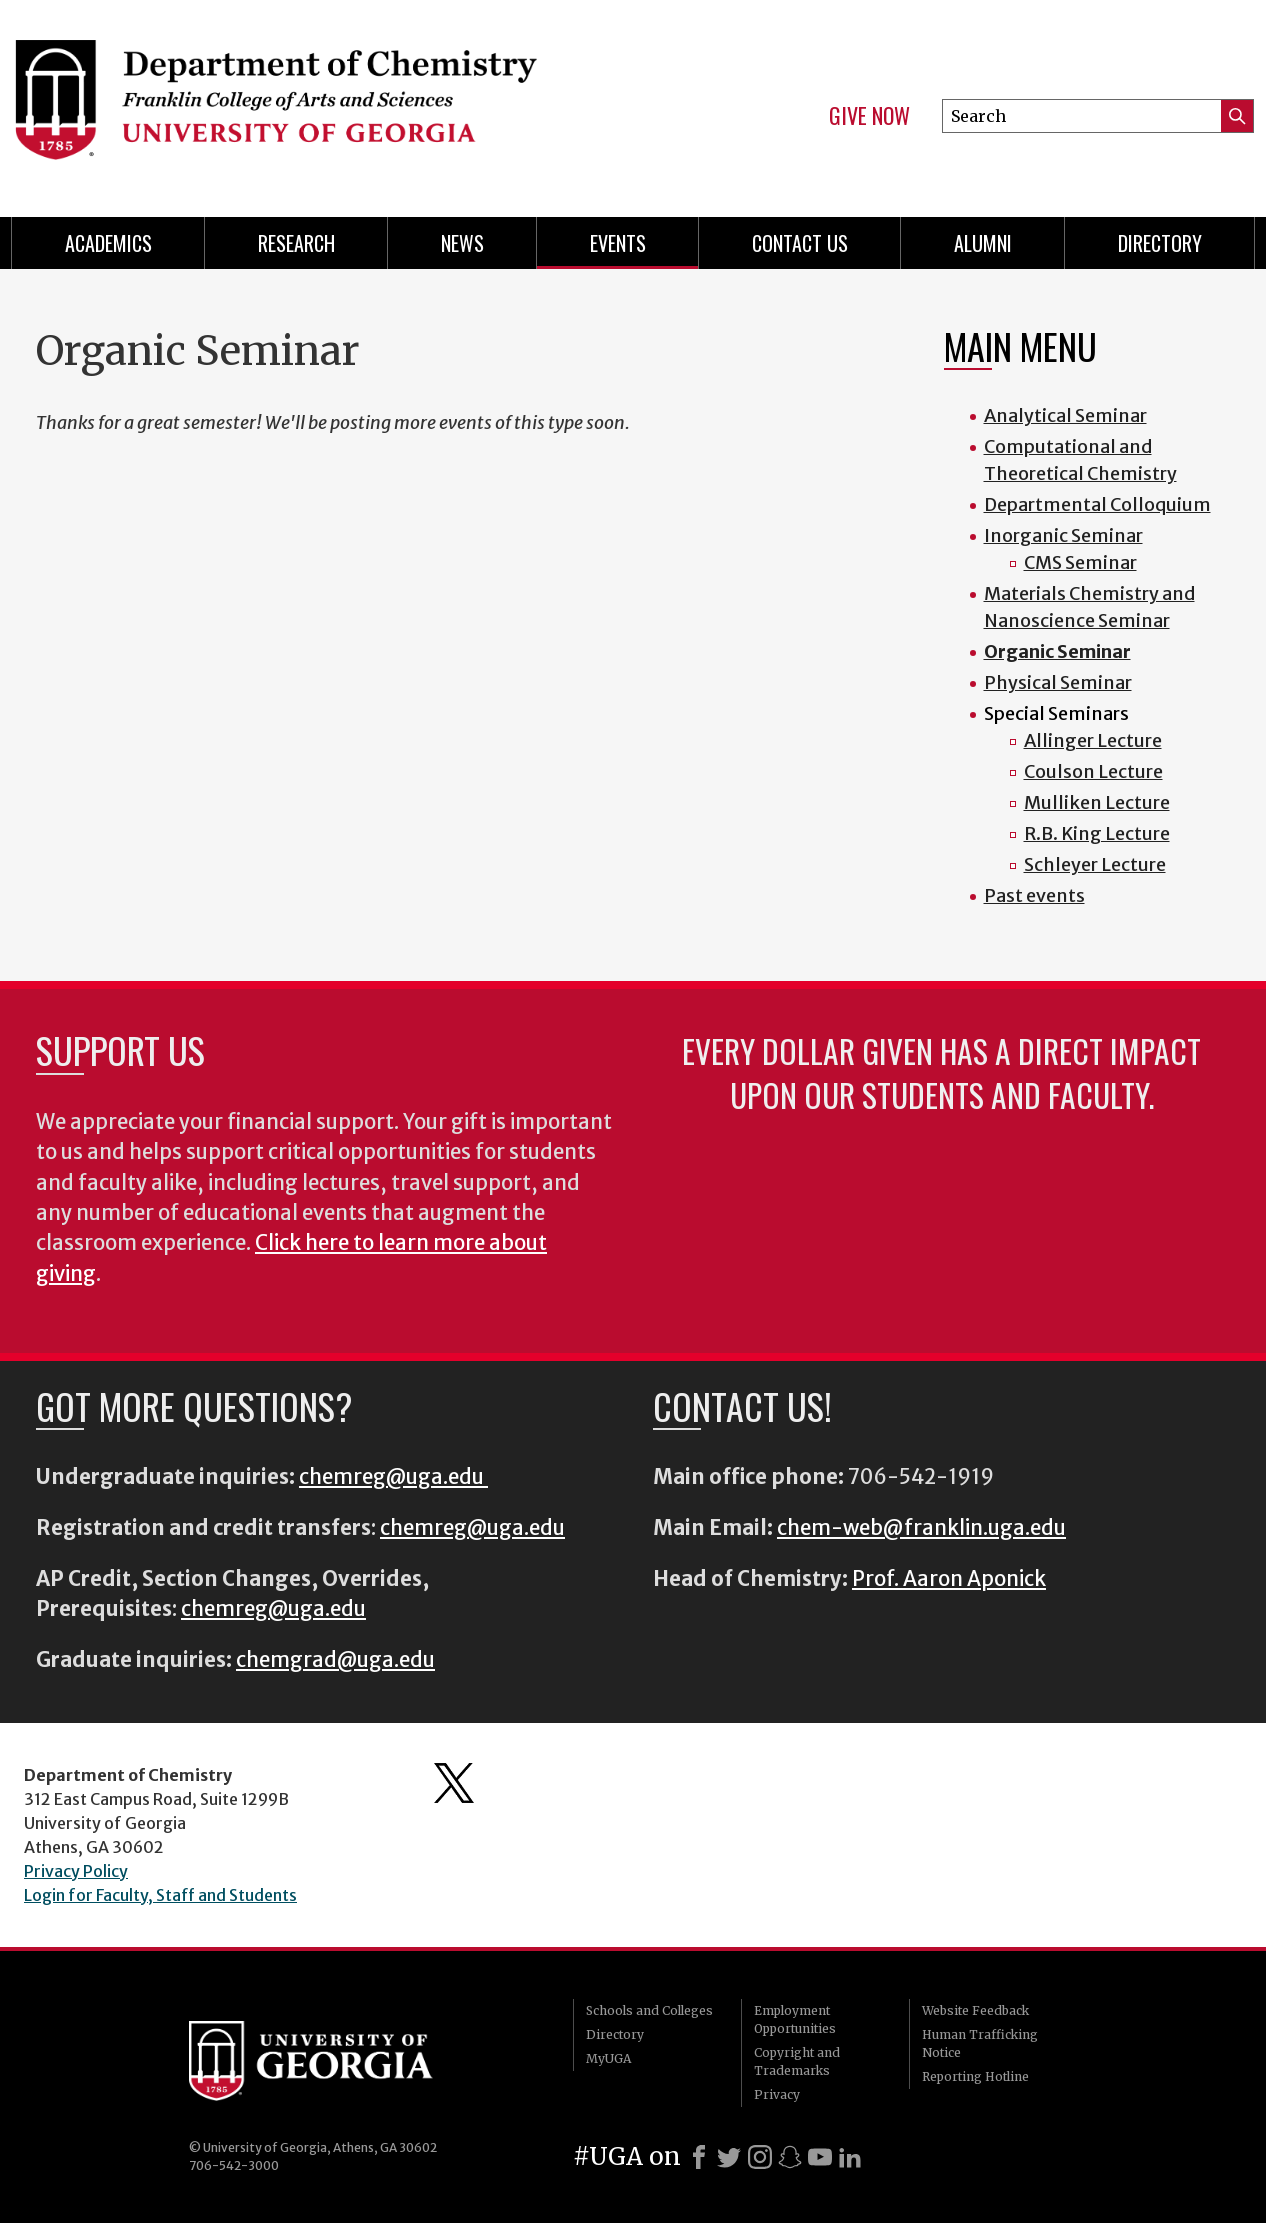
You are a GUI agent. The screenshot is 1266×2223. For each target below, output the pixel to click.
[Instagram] (760, 2157)
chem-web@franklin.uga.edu (921, 1528)
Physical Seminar (1058, 682)
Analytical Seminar (1065, 415)
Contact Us (800, 243)
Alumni (983, 243)
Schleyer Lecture (1095, 864)
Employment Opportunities (795, 2019)
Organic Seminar (1057, 651)
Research (296, 243)
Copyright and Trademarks (797, 2061)
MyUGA (608, 2058)
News (462, 243)
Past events (1034, 895)
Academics (108, 243)
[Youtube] (820, 2157)
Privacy (777, 2094)
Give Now (869, 116)
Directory (1160, 243)
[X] (729, 2157)
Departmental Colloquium (1097, 504)
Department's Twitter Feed (454, 1783)
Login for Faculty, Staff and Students (160, 1895)
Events (618, 243)
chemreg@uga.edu (393, 1477)
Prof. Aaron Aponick (949, 1579)
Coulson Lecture (1093, 771)
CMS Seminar (1080, 562)
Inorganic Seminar (1063, 535)
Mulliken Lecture (1097, 802)
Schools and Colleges (649, 2010)
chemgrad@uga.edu (335, 1660)
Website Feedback (975, 2010)
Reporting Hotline (975, 2076)
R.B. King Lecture (1097, 833)
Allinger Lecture (1093, 740)
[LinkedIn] (850, 2157)
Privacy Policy (76, 1871)
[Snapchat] (790, 2157)
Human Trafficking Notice (980, 2043)
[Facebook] (699, 2157)
